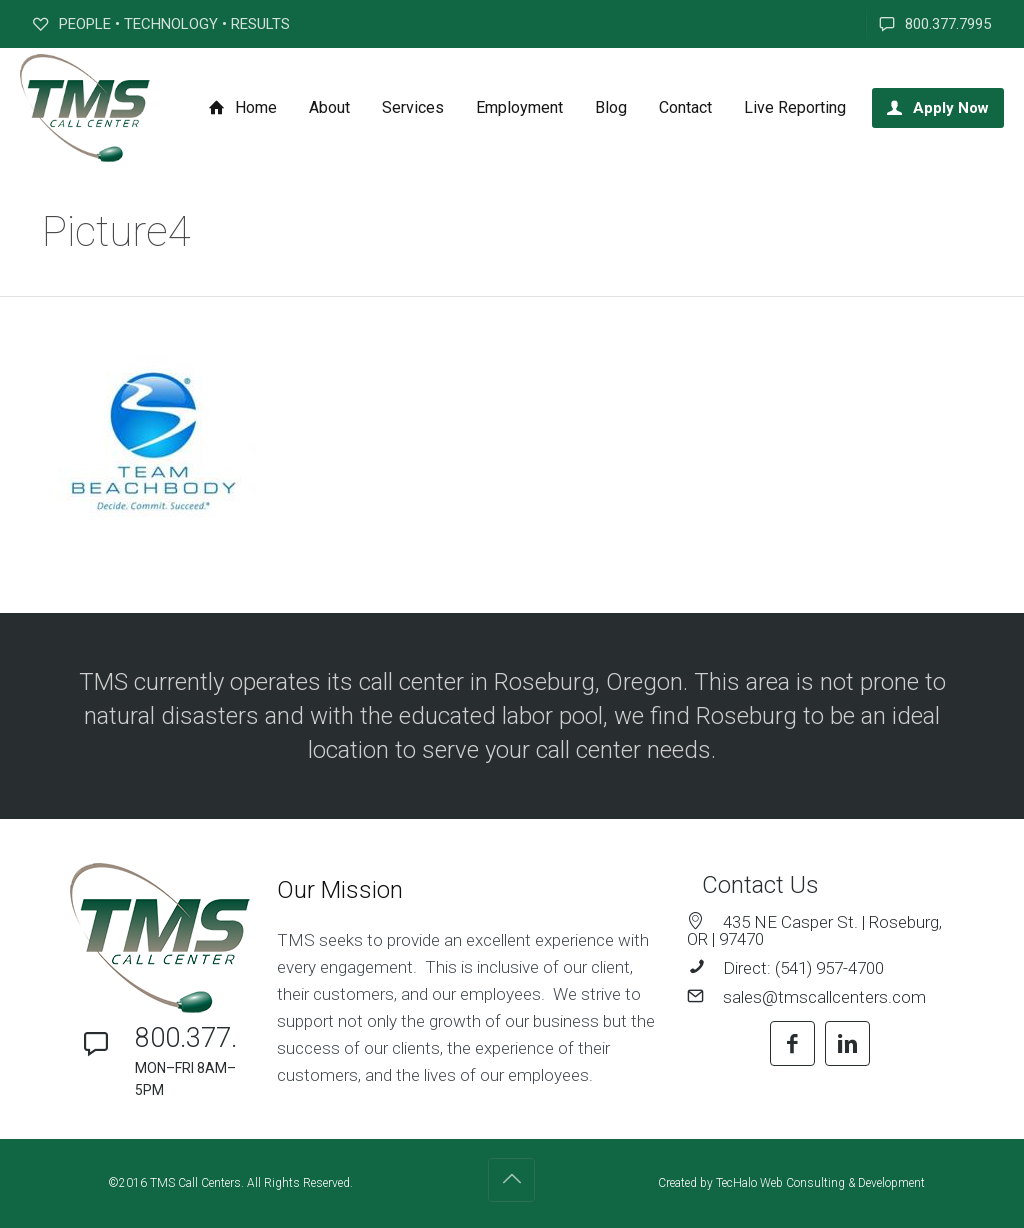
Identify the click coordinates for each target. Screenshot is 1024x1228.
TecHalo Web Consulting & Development (820, 1183)
